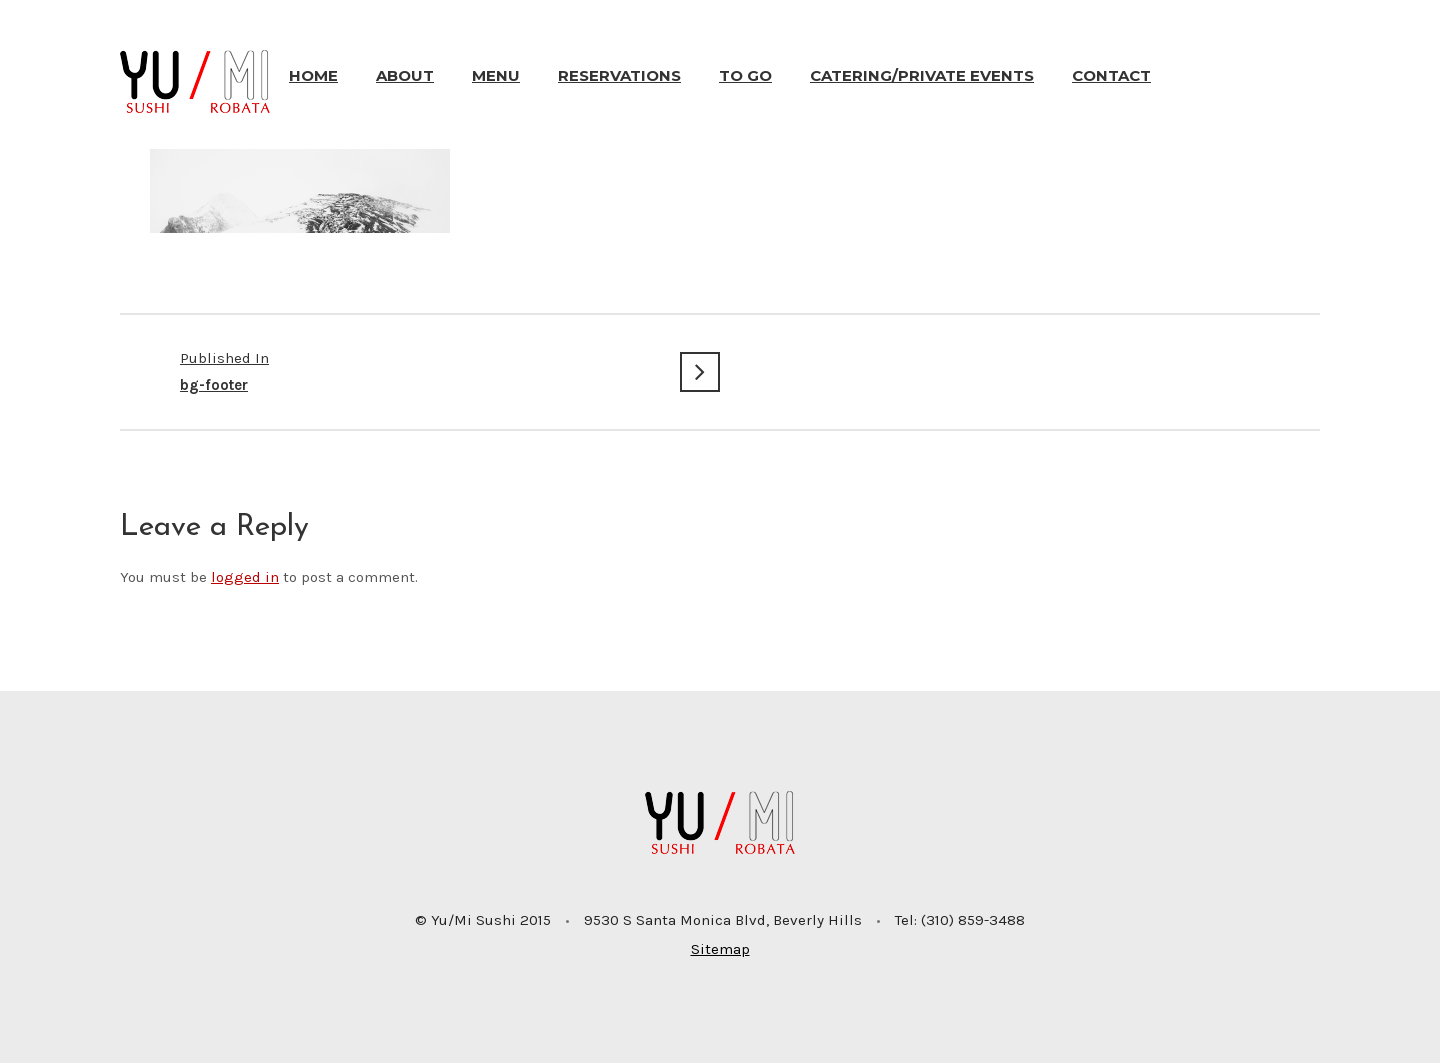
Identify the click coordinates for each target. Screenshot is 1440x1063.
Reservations (619, 75)
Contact (1111, 75)
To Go (745, 75)
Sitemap (720, 949)
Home (313, 75)
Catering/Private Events (922, 75)
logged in (245, 577)
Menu (496, 75)
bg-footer (420, 369)
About (405, 75)
